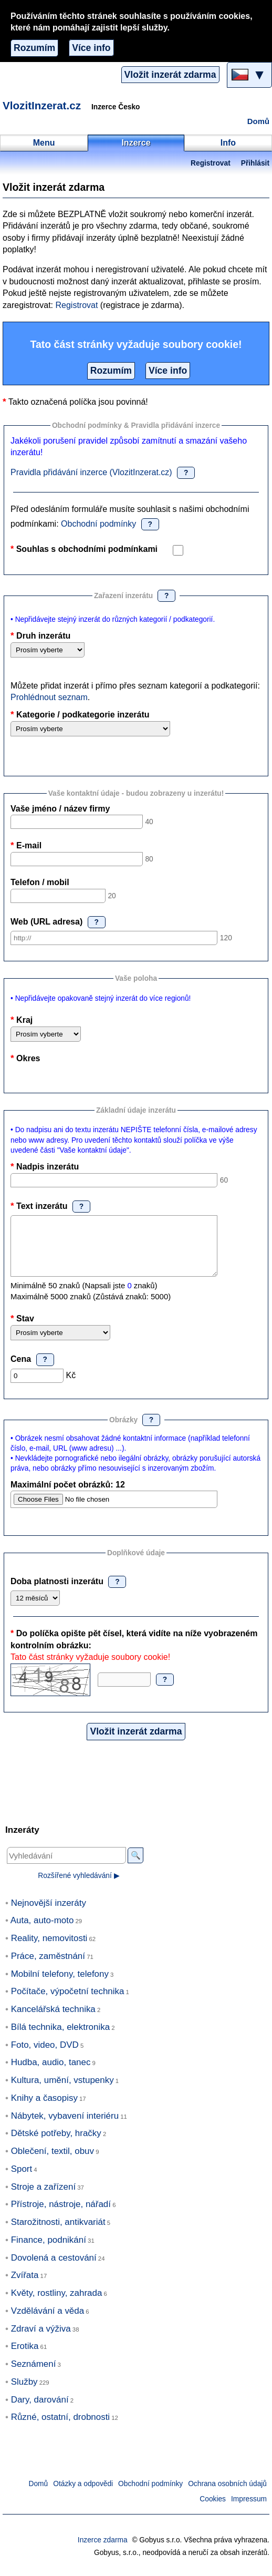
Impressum (249, 2510)
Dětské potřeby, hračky (56, 2144)
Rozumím (34, 48)
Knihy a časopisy (44, 2109)
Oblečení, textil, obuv (52, 2162)
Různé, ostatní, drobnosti (60, 2428)
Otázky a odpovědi (83, 2495)
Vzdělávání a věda (48, 2322)
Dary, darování (40, 2411)
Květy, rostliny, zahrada (56, 2304)
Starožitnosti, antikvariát (58, 2233)
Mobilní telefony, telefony (60, 1985)
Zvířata (25, 2286)
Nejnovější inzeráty (48, 1914)
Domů (258, 121)
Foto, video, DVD (45, 2056)
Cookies (213, 2510)
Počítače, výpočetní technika (67, 2002)
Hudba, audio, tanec (51, 2073)
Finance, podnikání (48, 2251)
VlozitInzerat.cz (42, 105)
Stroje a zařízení (43, 2198)
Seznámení (33, 2375)
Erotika (25, 2357)
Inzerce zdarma (103, 2551)
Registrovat (211, 163)
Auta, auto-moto (42, 1931)
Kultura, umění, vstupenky (62, 2091)
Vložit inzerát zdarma (170, 74)
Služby (24, 2393)
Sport (22, 2180)
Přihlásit (255, 163)
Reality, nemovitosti (49, 1949)
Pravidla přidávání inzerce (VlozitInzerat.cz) (91, 472)
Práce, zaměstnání (48, 1967)
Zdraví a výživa (41, 2340)
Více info (91, 48)
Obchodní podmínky (98, 523)
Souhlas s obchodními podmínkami (87, 549)
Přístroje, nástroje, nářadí (61, 2215)
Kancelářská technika (53, 2020)
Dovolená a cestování (54, 2269)
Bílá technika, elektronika (60, 2038)
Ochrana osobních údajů (227, 2495)
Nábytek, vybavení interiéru (65, 2127)
